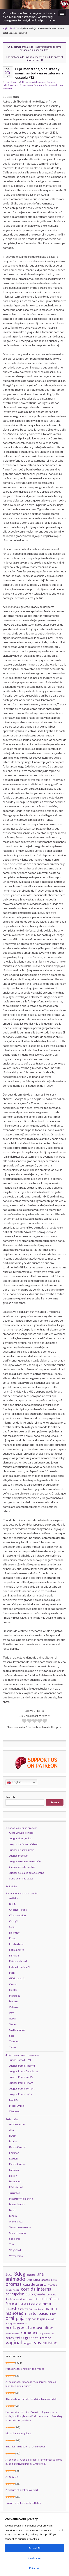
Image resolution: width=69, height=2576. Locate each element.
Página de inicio (10, 28)
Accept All (34, 2548)
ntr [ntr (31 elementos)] (54, 2313)
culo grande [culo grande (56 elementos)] (35, 2294)
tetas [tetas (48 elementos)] (10, 2338)
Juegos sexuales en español (25, 1861)
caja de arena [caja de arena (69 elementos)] (34, 2284)
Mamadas (14, 1995)
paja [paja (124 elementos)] (20, 2318)
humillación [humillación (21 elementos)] (35, 2304)
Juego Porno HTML (20, 2059)
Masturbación (56, 85)
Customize (34, 2558)
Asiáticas (14, 1898)
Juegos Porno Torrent (22, 2088)
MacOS (13, 2099)
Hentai (13, 1989)
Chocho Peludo (18, 1909)
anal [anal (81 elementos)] (41, 2274)
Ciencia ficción (17, 1915)
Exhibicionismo (10, 85)
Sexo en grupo (17, 2232)
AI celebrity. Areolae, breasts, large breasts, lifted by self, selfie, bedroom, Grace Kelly (34, 2461)
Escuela (51, 82)
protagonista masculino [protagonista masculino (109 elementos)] (29, 2328)
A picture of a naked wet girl (22, 2489)
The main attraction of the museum (26, 2446)
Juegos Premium (18, 1855)
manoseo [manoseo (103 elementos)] (15, 2313)
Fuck (12, 1972)
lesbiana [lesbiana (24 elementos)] (38, 2309)
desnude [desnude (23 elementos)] (51, 2294)
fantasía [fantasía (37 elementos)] (11, 2304)
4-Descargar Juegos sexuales (22, 2055)
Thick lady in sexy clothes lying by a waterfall (31, 2399)
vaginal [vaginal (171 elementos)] (14, 2342)
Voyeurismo (16, 2255)
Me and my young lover (19, 2433)
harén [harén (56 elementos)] (23, 2303)
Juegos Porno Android (22, 2065)
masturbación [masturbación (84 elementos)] (38, 2313)
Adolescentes (39, 82)
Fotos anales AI (18, 1961)
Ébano (12, 1938)
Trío (11, 2244)
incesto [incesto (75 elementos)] (12, 2309)
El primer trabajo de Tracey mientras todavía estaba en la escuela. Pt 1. (36, 48)
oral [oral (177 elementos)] (10, 2318)
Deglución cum (17, 2147)
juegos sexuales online (22, 1867)
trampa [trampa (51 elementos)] (45, 2338)
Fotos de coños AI (19, 1966)
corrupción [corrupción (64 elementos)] (15, 2294)
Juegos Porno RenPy (21, 2077)
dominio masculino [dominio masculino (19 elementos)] (15, 2299)
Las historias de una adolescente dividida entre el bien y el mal (34, 58)
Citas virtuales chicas (21, 1832)
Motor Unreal (16, 2105)
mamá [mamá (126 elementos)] (50, 2308)
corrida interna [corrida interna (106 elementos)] (36, 2289)
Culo (12, 1926)
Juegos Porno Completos (23, 2071)
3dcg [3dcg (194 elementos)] (20, 2274)
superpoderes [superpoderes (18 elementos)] (47, 2333)
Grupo (13, 1984)
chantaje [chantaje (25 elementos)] (52, 2284)
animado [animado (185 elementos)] (15, 2279)
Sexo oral (7, 88)
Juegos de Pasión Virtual (23, 1844)
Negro (12, 2210)
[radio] (24, 1721)
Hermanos (15, 2181)
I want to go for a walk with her (23, 2503)
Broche (13, 2141)
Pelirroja (14, 2007)
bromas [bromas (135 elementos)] (14, 2284)
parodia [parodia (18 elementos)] (52, 2319)
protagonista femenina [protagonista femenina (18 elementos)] (16, 2323)
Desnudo (14, 1932)
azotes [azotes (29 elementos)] (45, 2279)
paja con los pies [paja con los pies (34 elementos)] (36, 2319)
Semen (13, 2024)
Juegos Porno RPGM (21, 2082)
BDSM (12, 1903)
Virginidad (15, 2250)
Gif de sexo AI (17, 1978)
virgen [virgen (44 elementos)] (28, 2343)
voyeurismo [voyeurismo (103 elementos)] (45, 2343)
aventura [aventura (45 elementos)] (33, 2280)
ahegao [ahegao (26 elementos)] (31, 2274)
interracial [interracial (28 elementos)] (26, 2309)
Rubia (12, 2018)
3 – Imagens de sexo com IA (22, 1893)
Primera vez (15, 2221)
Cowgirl (13, 1921)
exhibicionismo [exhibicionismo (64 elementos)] (46, 2299)
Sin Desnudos (17, 2029)
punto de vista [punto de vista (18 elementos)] (12, 2333)
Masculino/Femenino (37, 85)
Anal (11, 2129)
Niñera (13, 2215)
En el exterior (16, 1944)
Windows (14, 2111)
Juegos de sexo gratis (21, 1849)
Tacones (14, 2041)
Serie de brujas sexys (21, 1878)
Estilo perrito (16, 1949)
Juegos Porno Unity (20, 2094)
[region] (34, 2544)
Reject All (34, 2568)
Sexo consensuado (20, 2227)
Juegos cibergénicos (21, 1838)
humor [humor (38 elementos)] (47, 2304)
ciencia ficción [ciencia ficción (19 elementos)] (13, 2289)
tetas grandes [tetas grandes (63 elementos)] (26, 2338)
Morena (13, 2001)
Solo (11, 2035)
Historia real (16, 2187)
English (14, 1782)
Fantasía (14, 1955)
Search (10, 1797)
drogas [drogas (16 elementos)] (29, 2299)
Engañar (14, 2152)
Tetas (12, 2047)
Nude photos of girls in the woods (25, 2368)
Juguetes (14, 2192)
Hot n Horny (12, 82)
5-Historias (25, 82)
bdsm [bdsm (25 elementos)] (54, 2279)
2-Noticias (11, 1886)
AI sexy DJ (12, 2476)
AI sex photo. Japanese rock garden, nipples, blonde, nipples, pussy (31, 2383)
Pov (11, 2012)
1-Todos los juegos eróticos (21, 1827)
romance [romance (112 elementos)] (29, 2333)
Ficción (22, 85)
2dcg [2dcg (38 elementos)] (9, 2274)
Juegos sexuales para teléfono (26, 1872)
